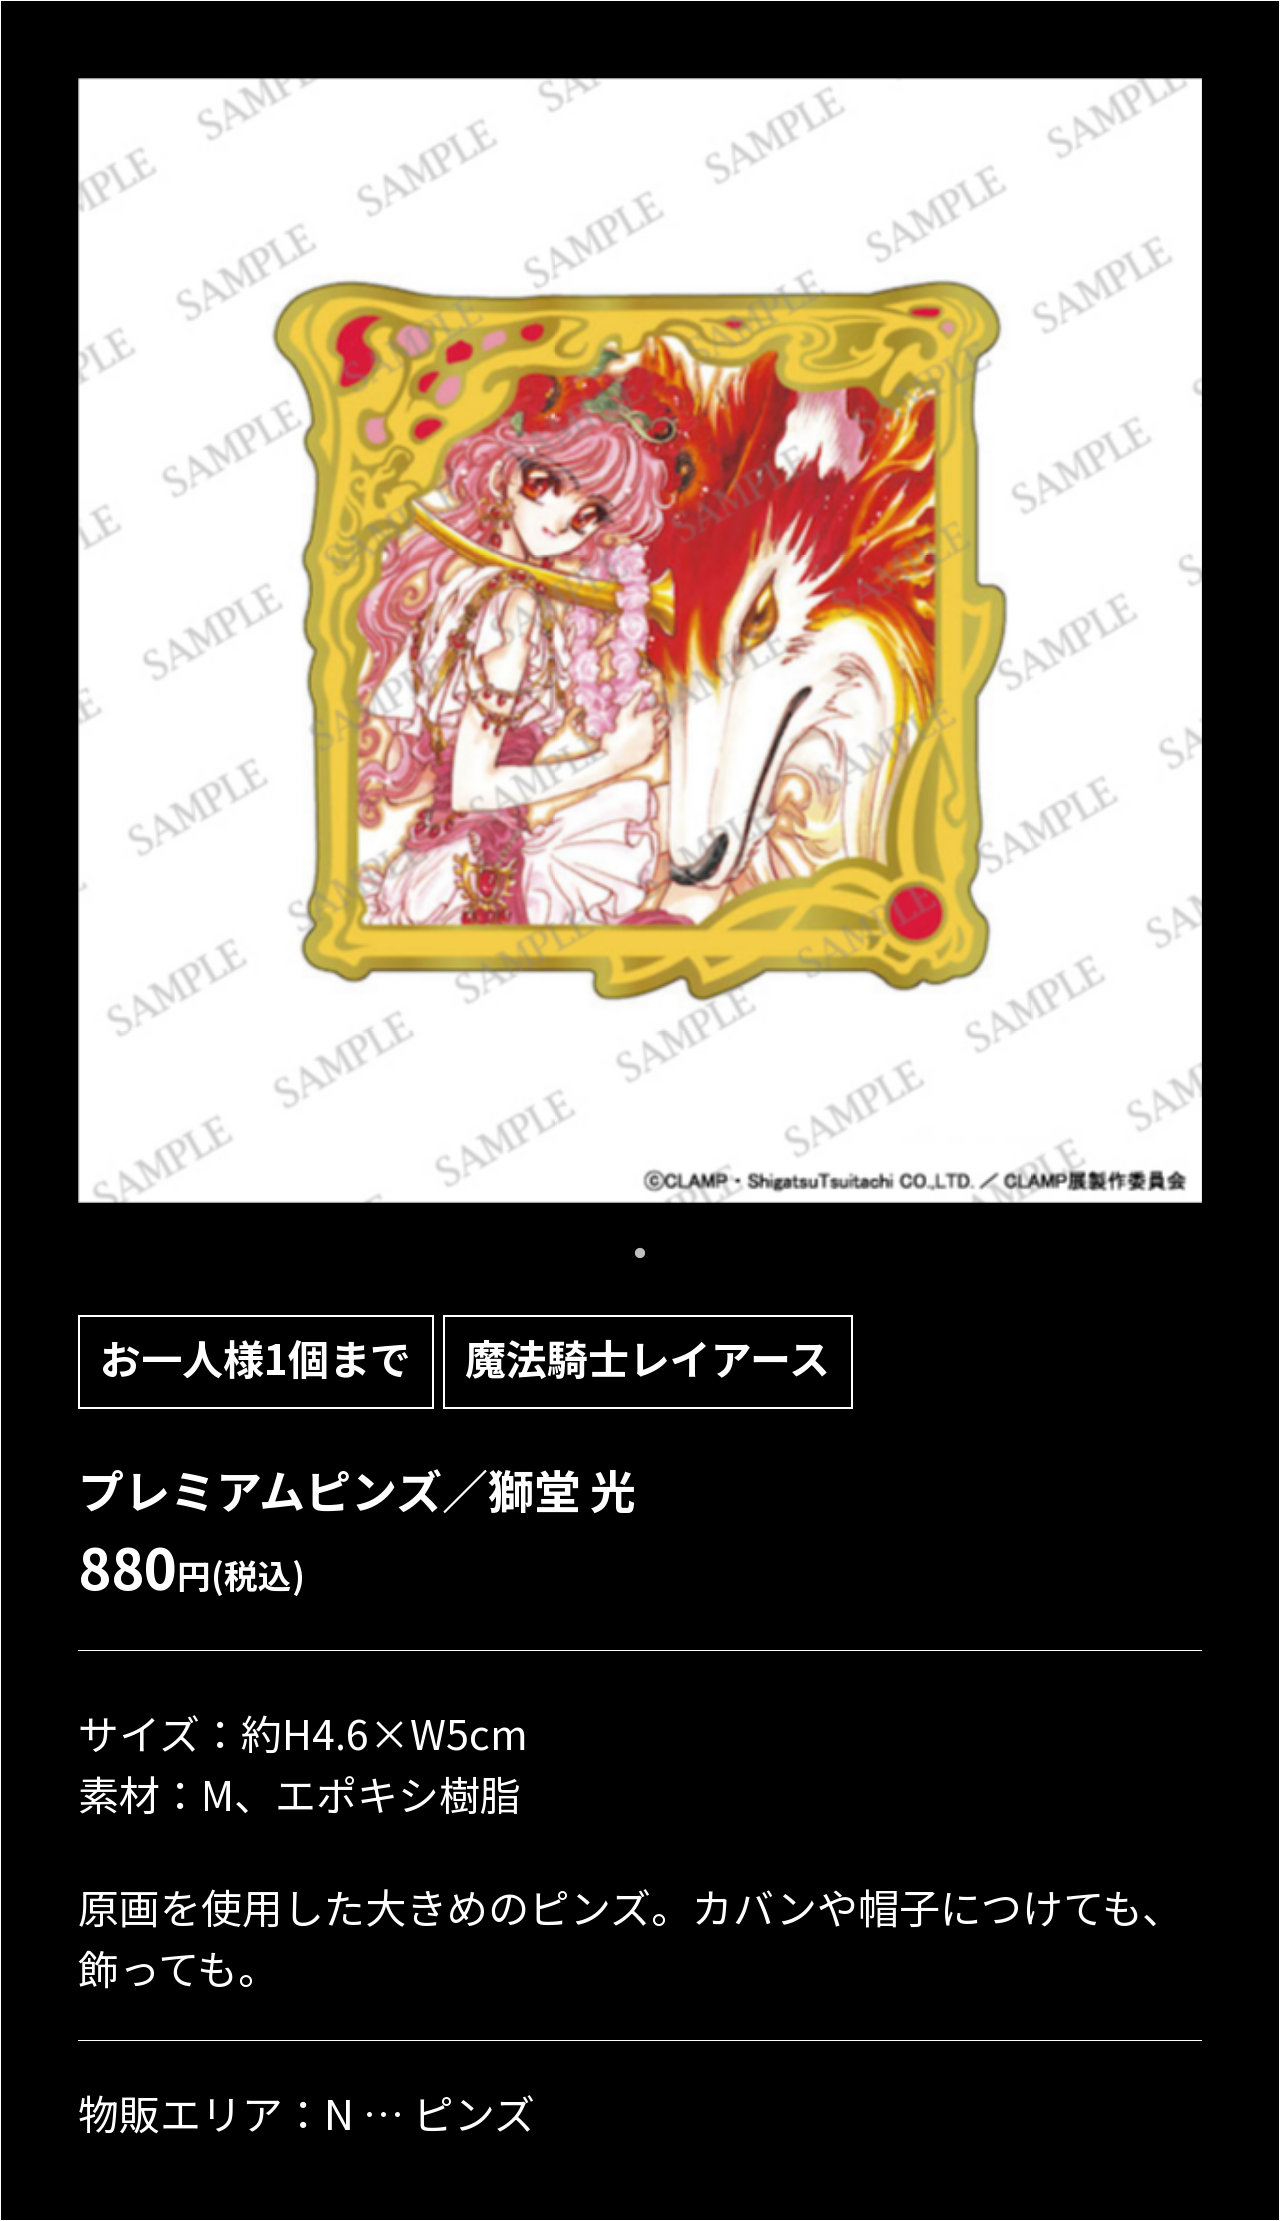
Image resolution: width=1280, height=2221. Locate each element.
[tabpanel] (640, 640)
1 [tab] (640, 1254)
